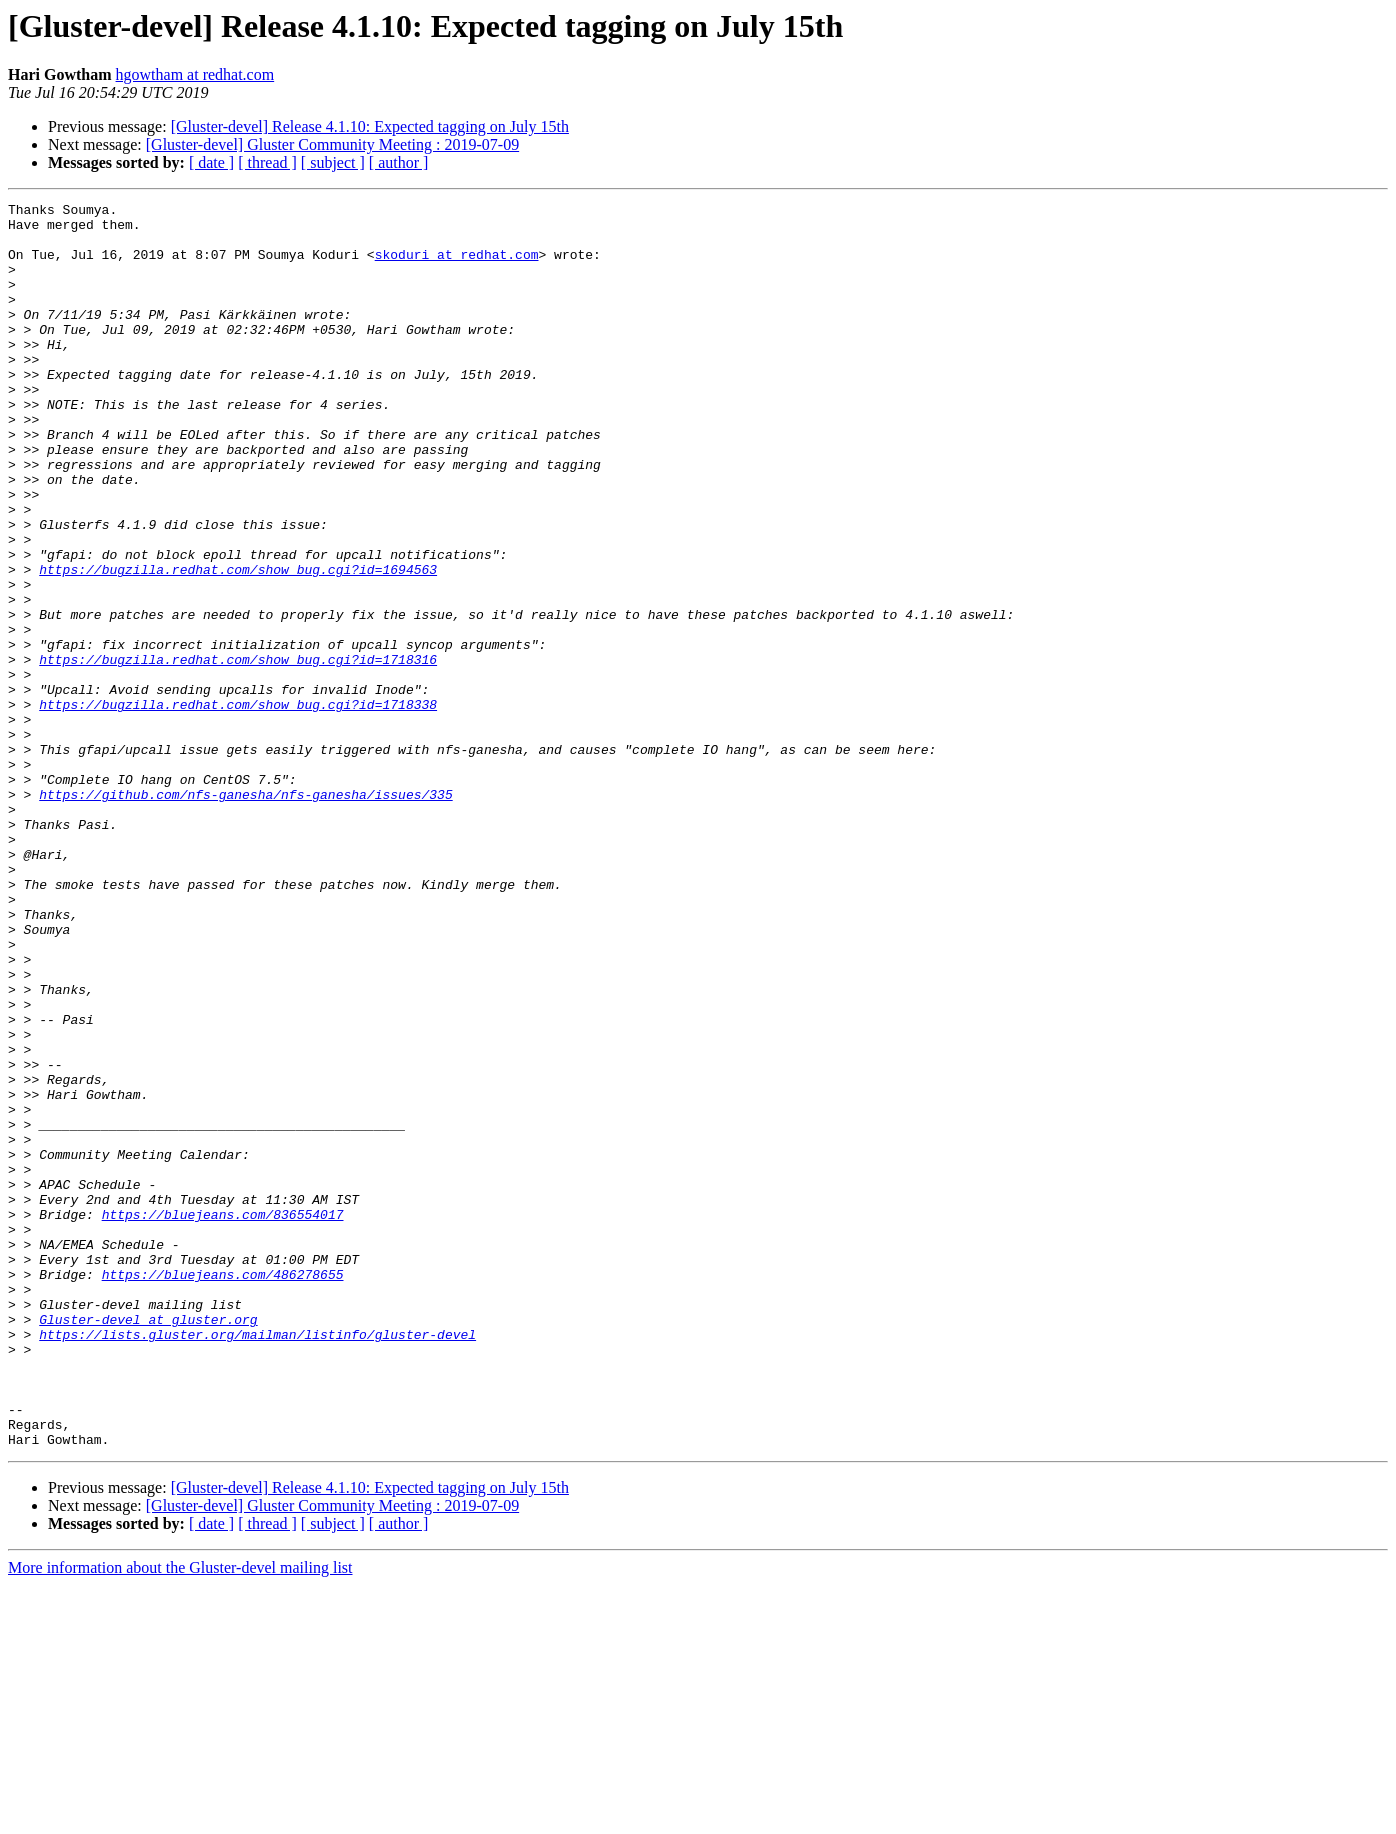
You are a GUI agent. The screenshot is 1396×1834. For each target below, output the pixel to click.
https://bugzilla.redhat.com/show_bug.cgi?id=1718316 (238, 752)
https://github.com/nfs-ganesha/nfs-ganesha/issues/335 (245, 914)
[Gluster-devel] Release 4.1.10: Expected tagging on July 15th (370, 126)
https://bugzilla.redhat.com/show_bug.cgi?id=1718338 (238, 806)
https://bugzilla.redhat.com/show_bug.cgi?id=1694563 (238, 644)
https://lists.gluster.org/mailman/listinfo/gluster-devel (257, 1562)
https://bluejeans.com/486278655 (223, 1490)
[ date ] (211, 162)
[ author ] (399, 162)
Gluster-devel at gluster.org (148, 1544)
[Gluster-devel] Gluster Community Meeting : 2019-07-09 (332, 144)
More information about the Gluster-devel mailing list (180, 1816)
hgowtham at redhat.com (195, 74)
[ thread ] (267, 162)
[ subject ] (333, 162)
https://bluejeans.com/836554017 (223, 1418)
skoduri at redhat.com (457, 266)
